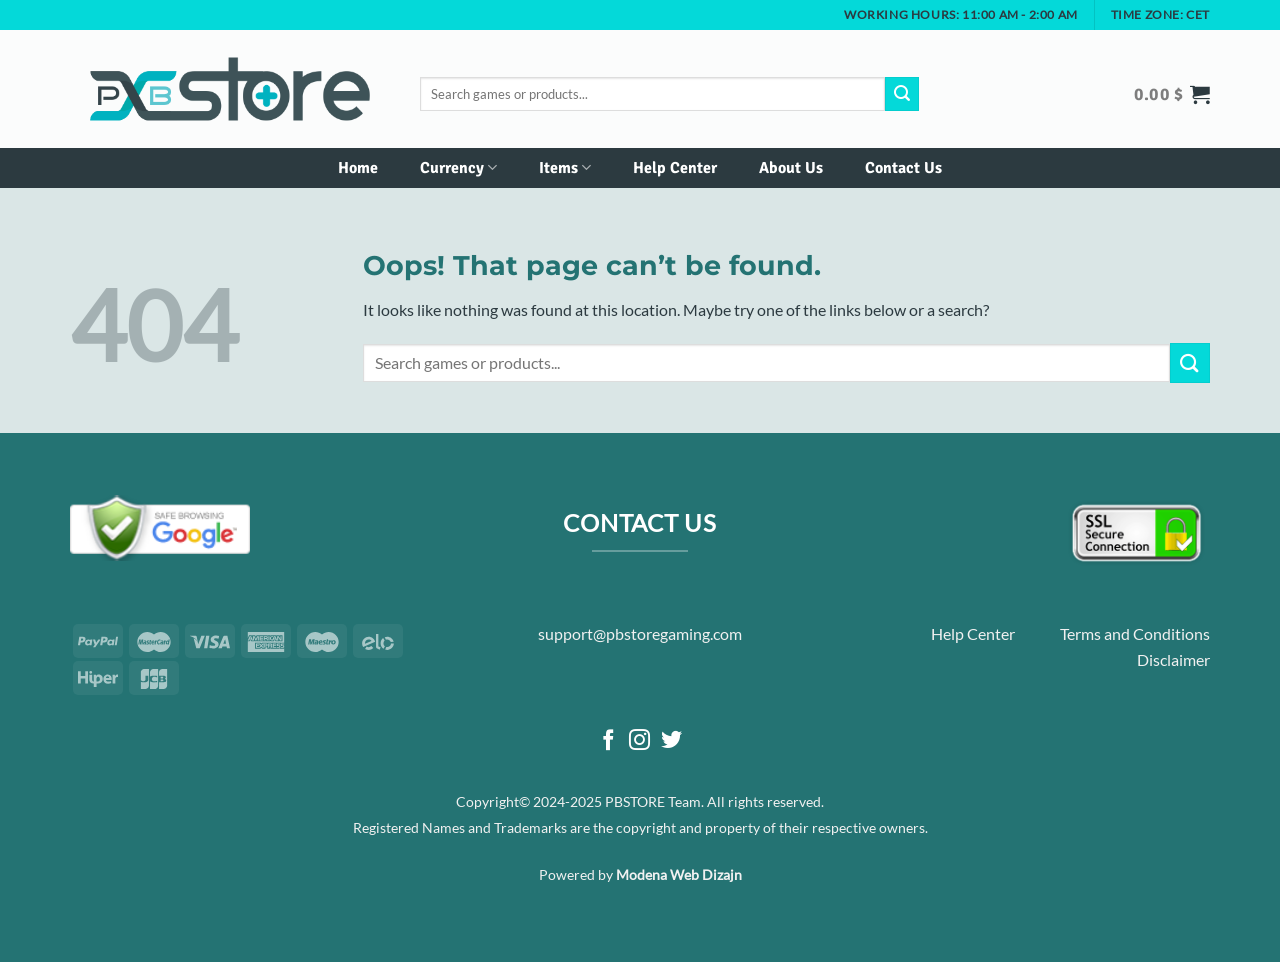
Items (565, 168)
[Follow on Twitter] (671, 741)
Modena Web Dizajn (679, 875)
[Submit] (902, 94)
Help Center (675, 168)
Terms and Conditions (1135, 633)
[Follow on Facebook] (608, 741)
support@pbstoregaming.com (640, 633)
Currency (458, 168)
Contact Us (903, 168)
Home (358, 168)
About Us (791, 168)
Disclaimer (1173, 659)
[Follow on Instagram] (639, 741)
